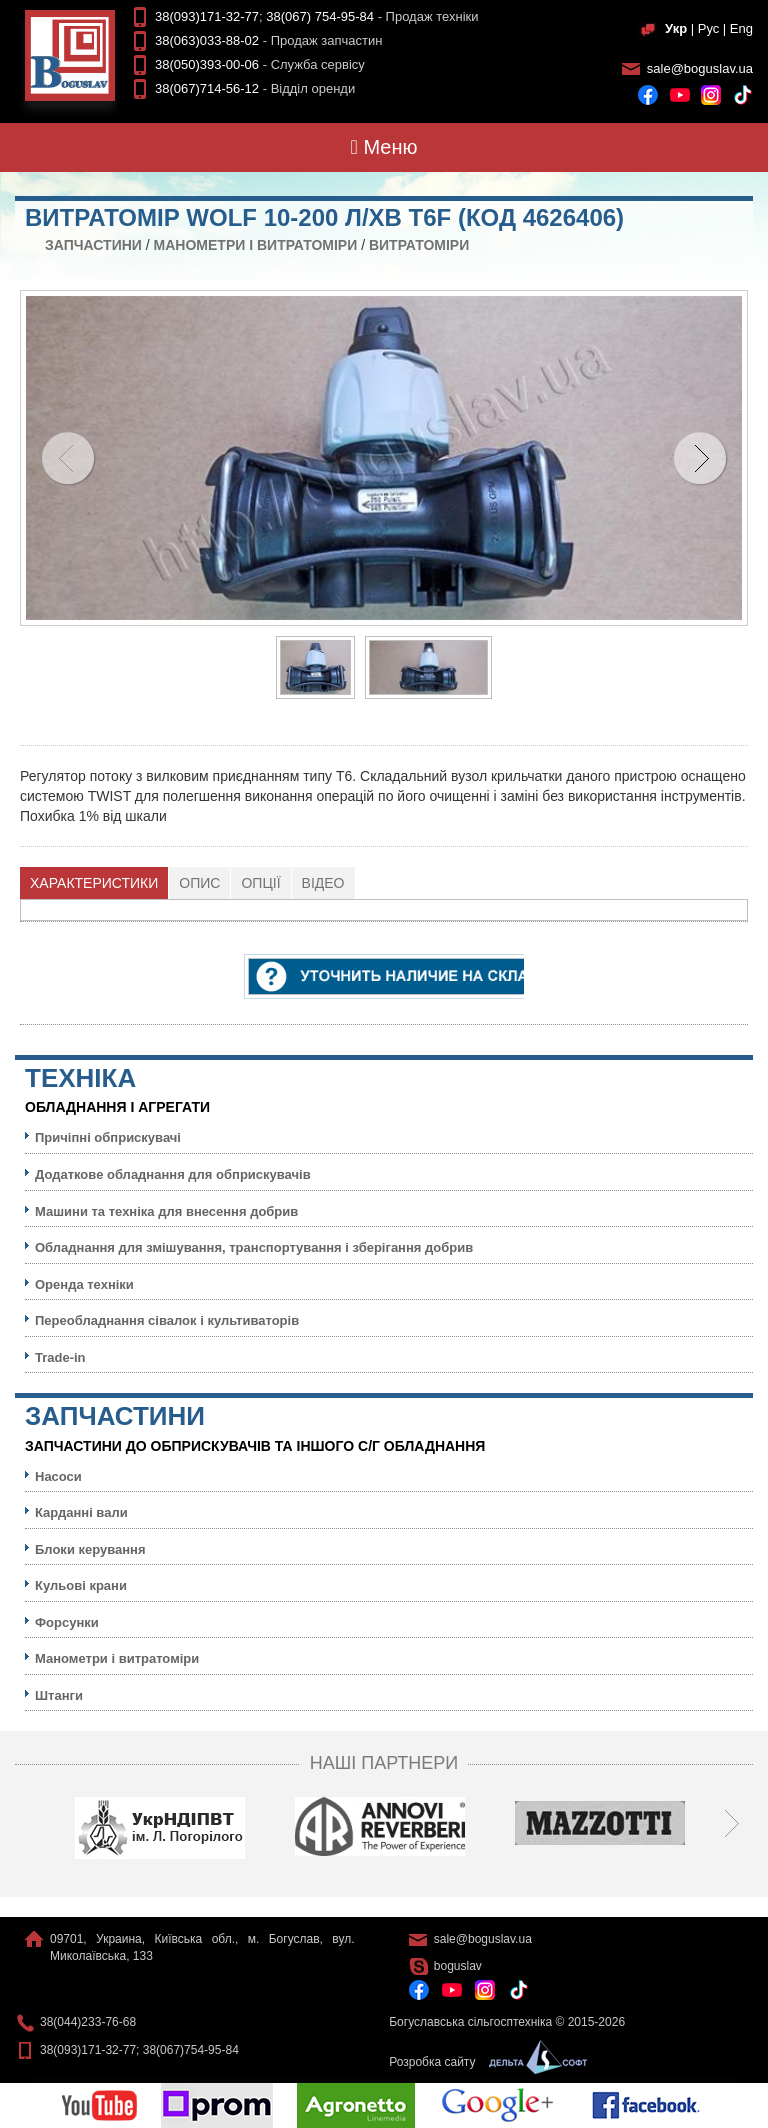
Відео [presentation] (323, 883)
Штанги (59, 1695)
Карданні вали (81, 1512)
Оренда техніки (84, 1284)
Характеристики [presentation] (94, 883)
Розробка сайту (483, 2062)
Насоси (58, 1476)
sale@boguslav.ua (700, 68)
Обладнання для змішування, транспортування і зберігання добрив (254, 1247)
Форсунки (67, 1622)
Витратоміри (419, 245)
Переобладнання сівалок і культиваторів (167, 1320)
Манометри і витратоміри (256, 245)
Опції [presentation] (260, 883)
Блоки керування (90, 1549)
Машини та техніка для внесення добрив (166, 1211)
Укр (676, 28)
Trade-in (60, 1357)
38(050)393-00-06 (207, 64)
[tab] (94, 883)
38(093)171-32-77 (207, 16)
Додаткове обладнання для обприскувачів (173, 1174)
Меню (384, 147)
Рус (709, 28)
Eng (741, 28)
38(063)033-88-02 (207, 40)
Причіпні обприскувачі (108, 1137)
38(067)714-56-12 (207, 88)
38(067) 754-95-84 (320, 16)
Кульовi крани (81, 1585)
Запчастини (93, 245)
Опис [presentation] (199, 883)
